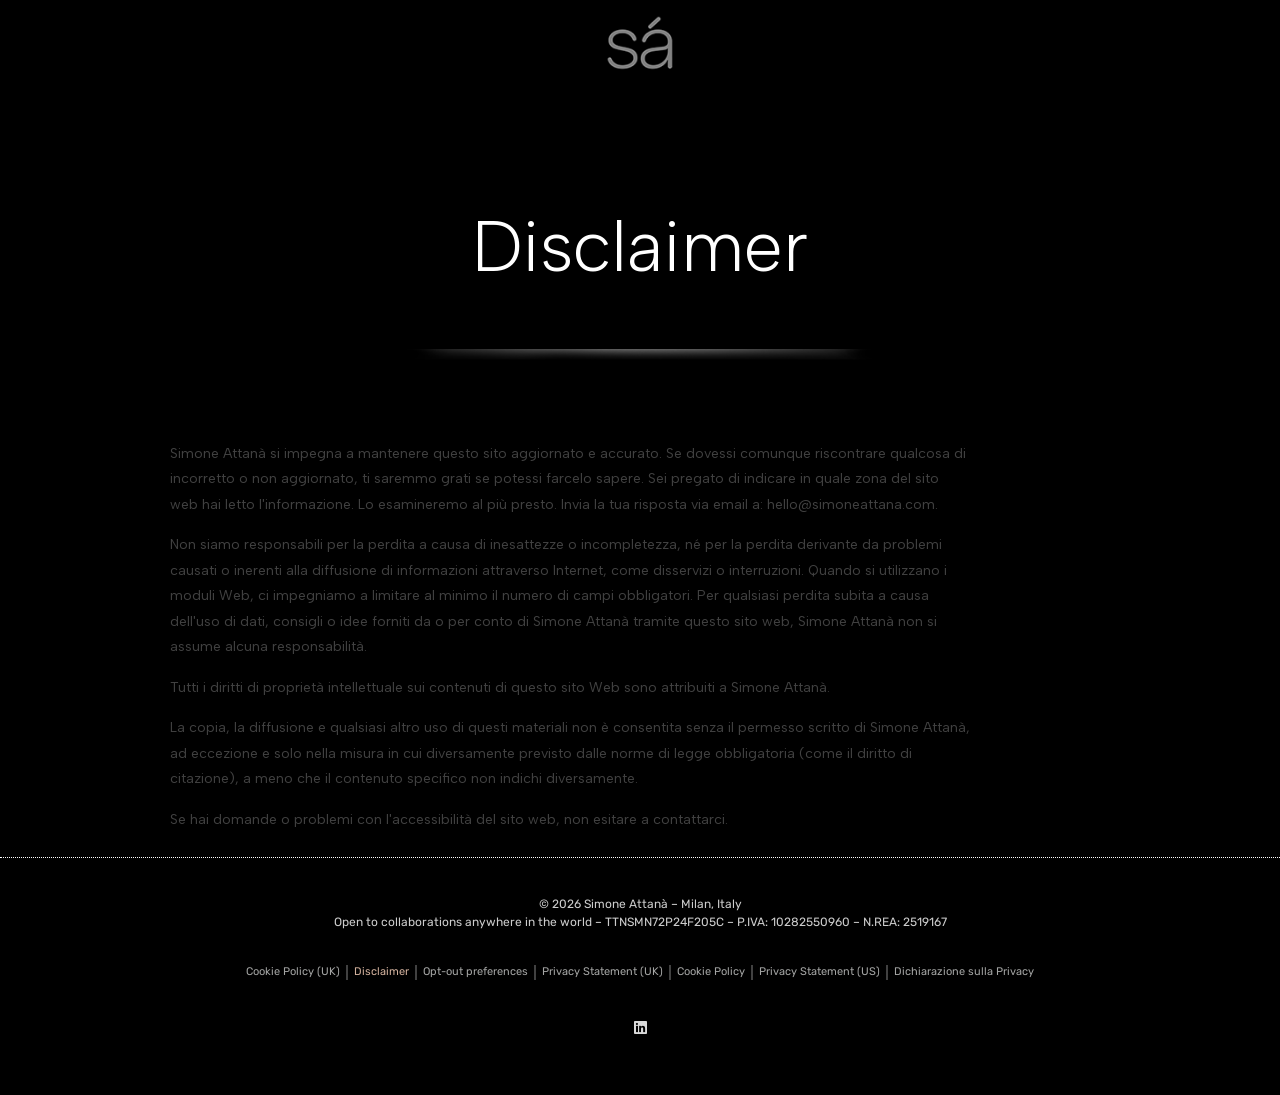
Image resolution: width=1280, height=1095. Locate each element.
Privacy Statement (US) (819, 971)
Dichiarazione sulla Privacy (964, 971)
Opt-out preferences (475, 971)
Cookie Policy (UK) (293, 971)
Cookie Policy (711, 971)
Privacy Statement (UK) (602, 971)
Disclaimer (381, 971)
